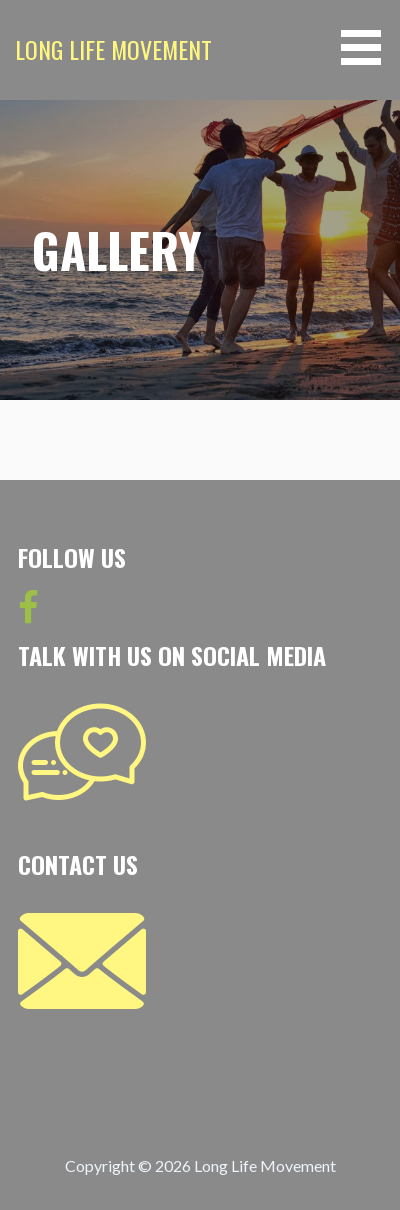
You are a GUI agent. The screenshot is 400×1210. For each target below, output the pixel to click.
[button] (368, 47)
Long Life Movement (113, 49)
